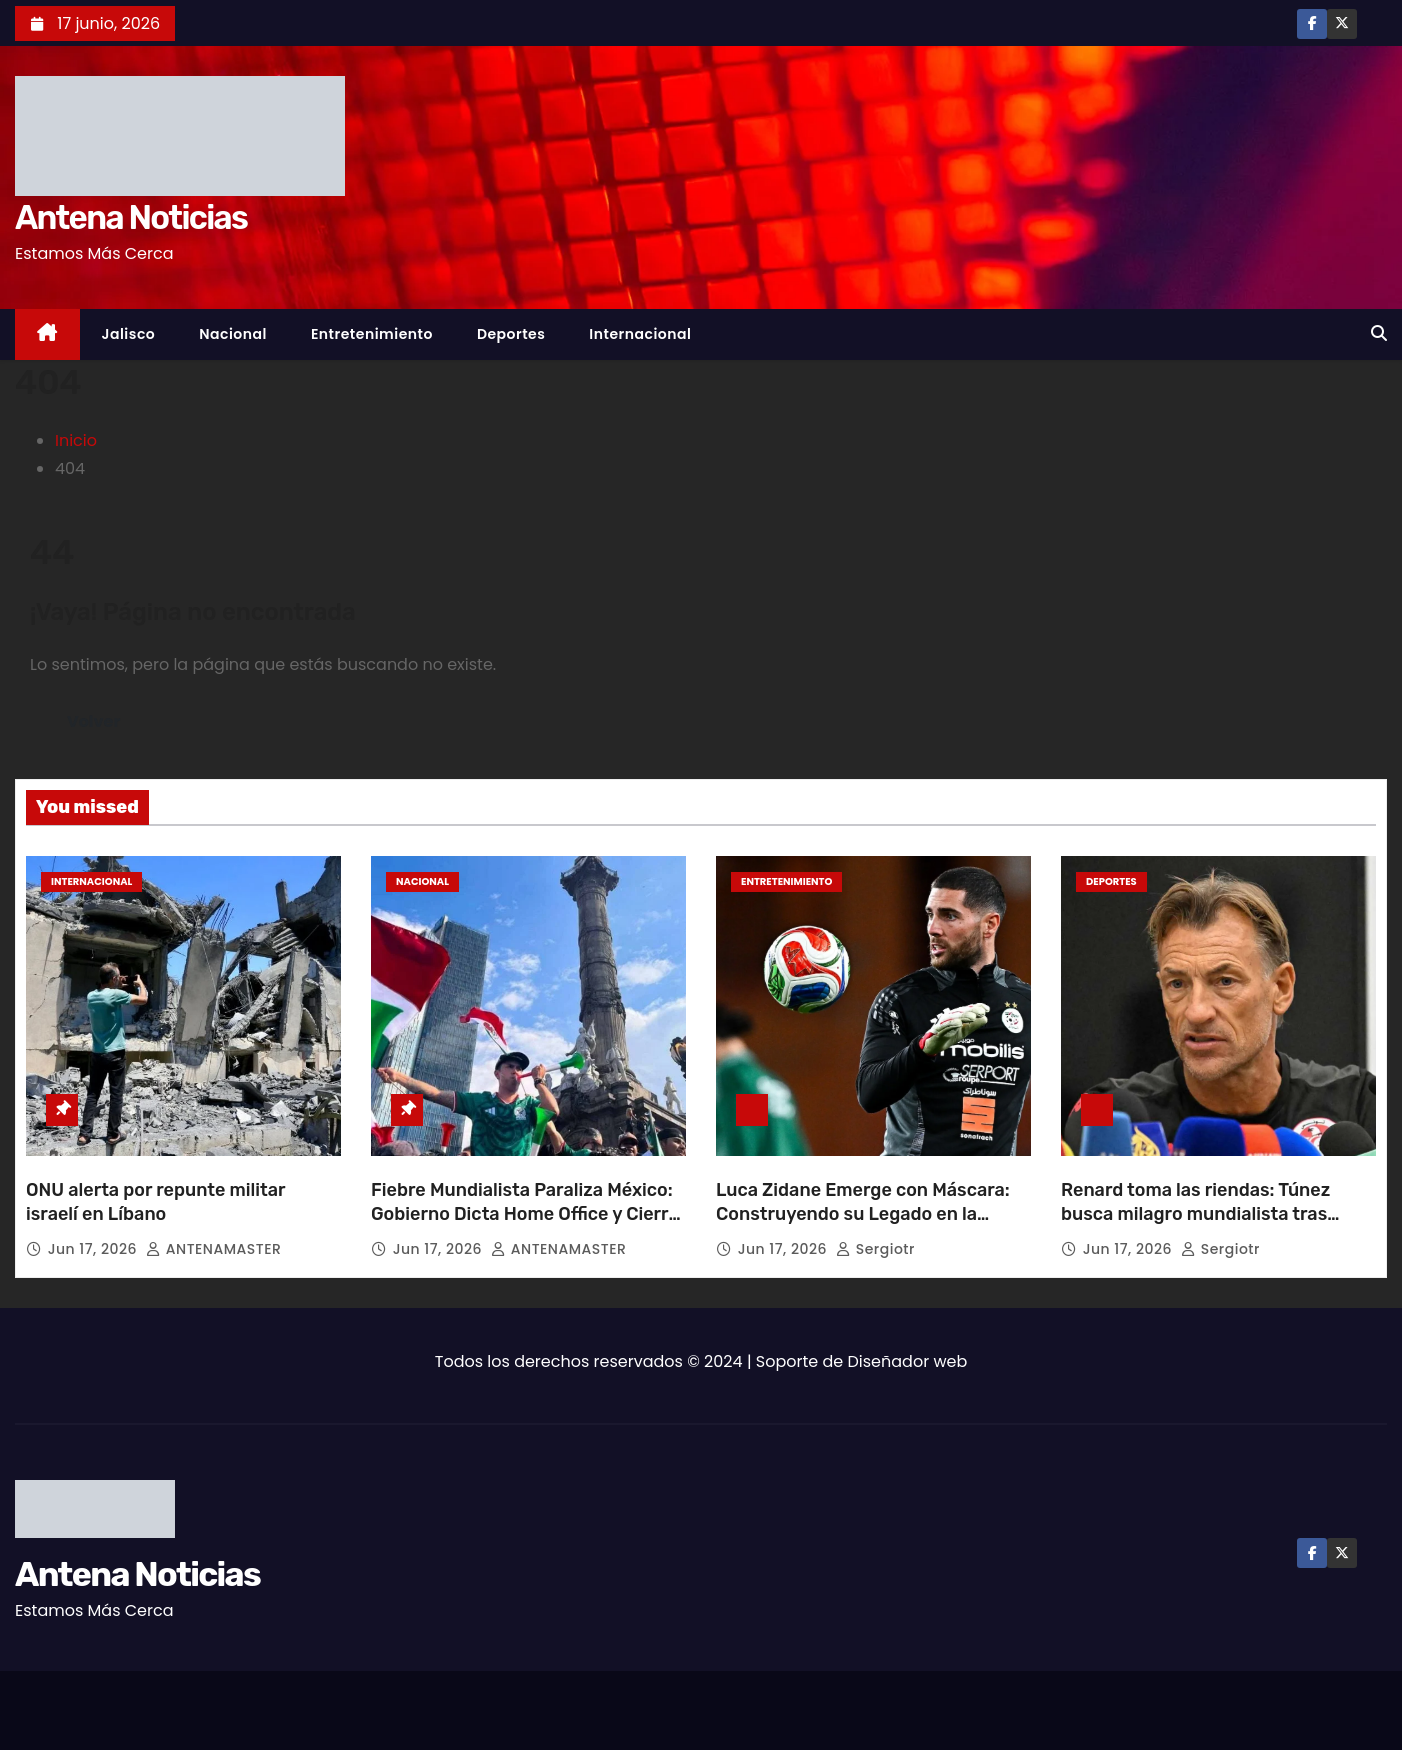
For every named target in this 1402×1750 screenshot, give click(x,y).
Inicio (76, 440)
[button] (1379, 333)
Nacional (233, 334)
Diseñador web (908, 1361)
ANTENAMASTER (213, 1249)
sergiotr (875, 1249)
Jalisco (129, 334)
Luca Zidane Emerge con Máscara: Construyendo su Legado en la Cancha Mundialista (863, 1214)
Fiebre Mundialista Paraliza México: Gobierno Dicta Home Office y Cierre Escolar (525, 1214)
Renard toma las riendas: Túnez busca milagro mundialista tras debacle (1195, 1214)
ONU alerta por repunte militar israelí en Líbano (155, 1202)
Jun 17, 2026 (95, 1249)
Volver (93, 721)
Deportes (511, 334)
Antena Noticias (131, 217)
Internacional (640, 334)
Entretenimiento (372, 334)
